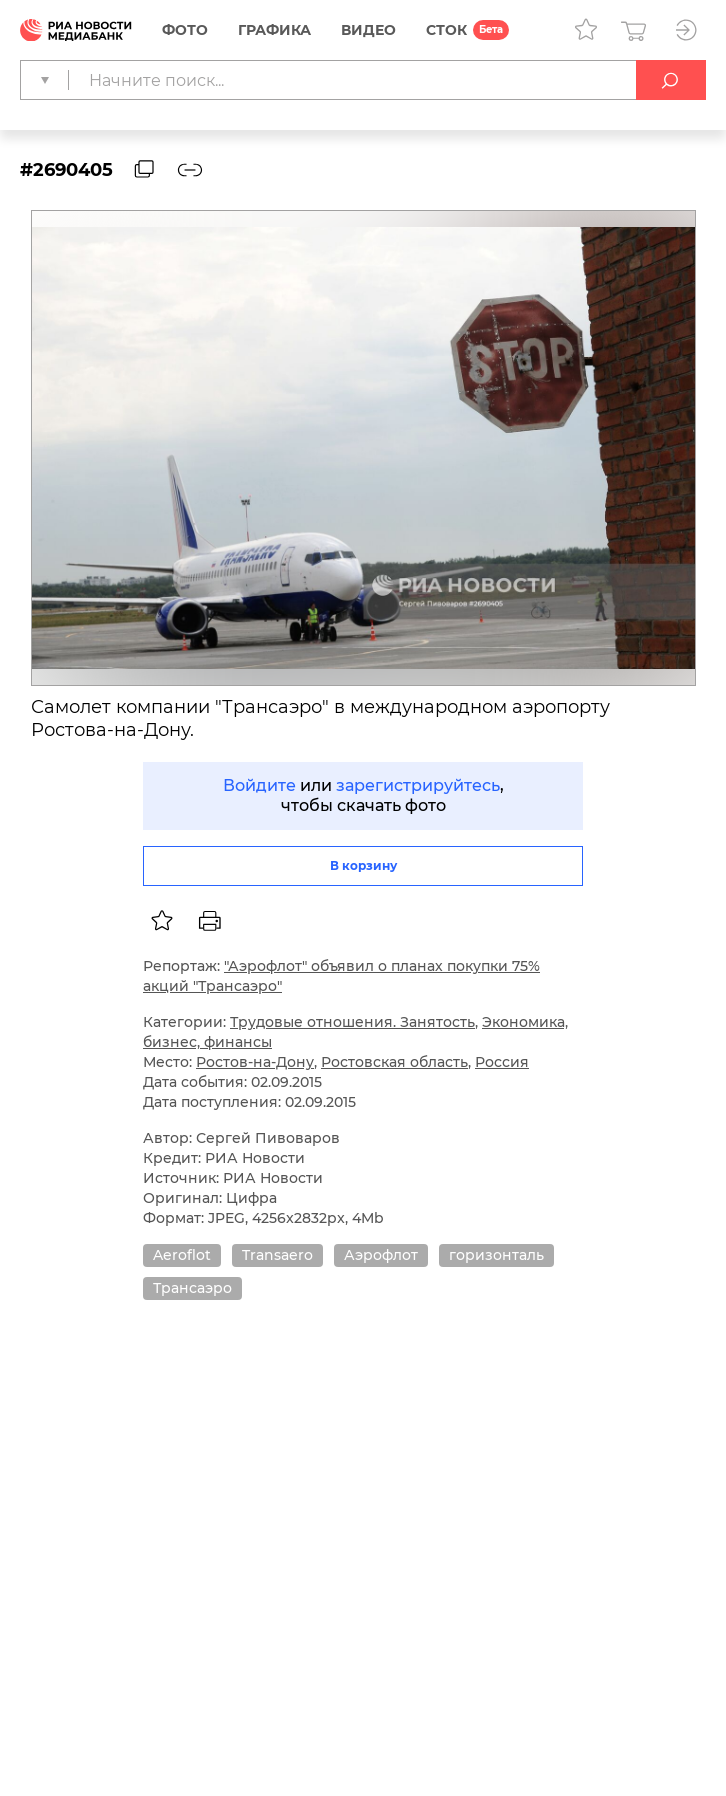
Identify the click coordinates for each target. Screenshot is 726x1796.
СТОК (446, 30)
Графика (274, 30)
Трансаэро (192, 1288)
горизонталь (496, 1255)
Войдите (259, 785)
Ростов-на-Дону (255, 1062)
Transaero (277, 1255)
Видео (368, 30)
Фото (185, 30)
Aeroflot (182, 1255)
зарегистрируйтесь (418, 785)
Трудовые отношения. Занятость (352, 1022)
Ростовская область (394, 1062)
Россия (502, 1062)
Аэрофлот (381, 1255)
